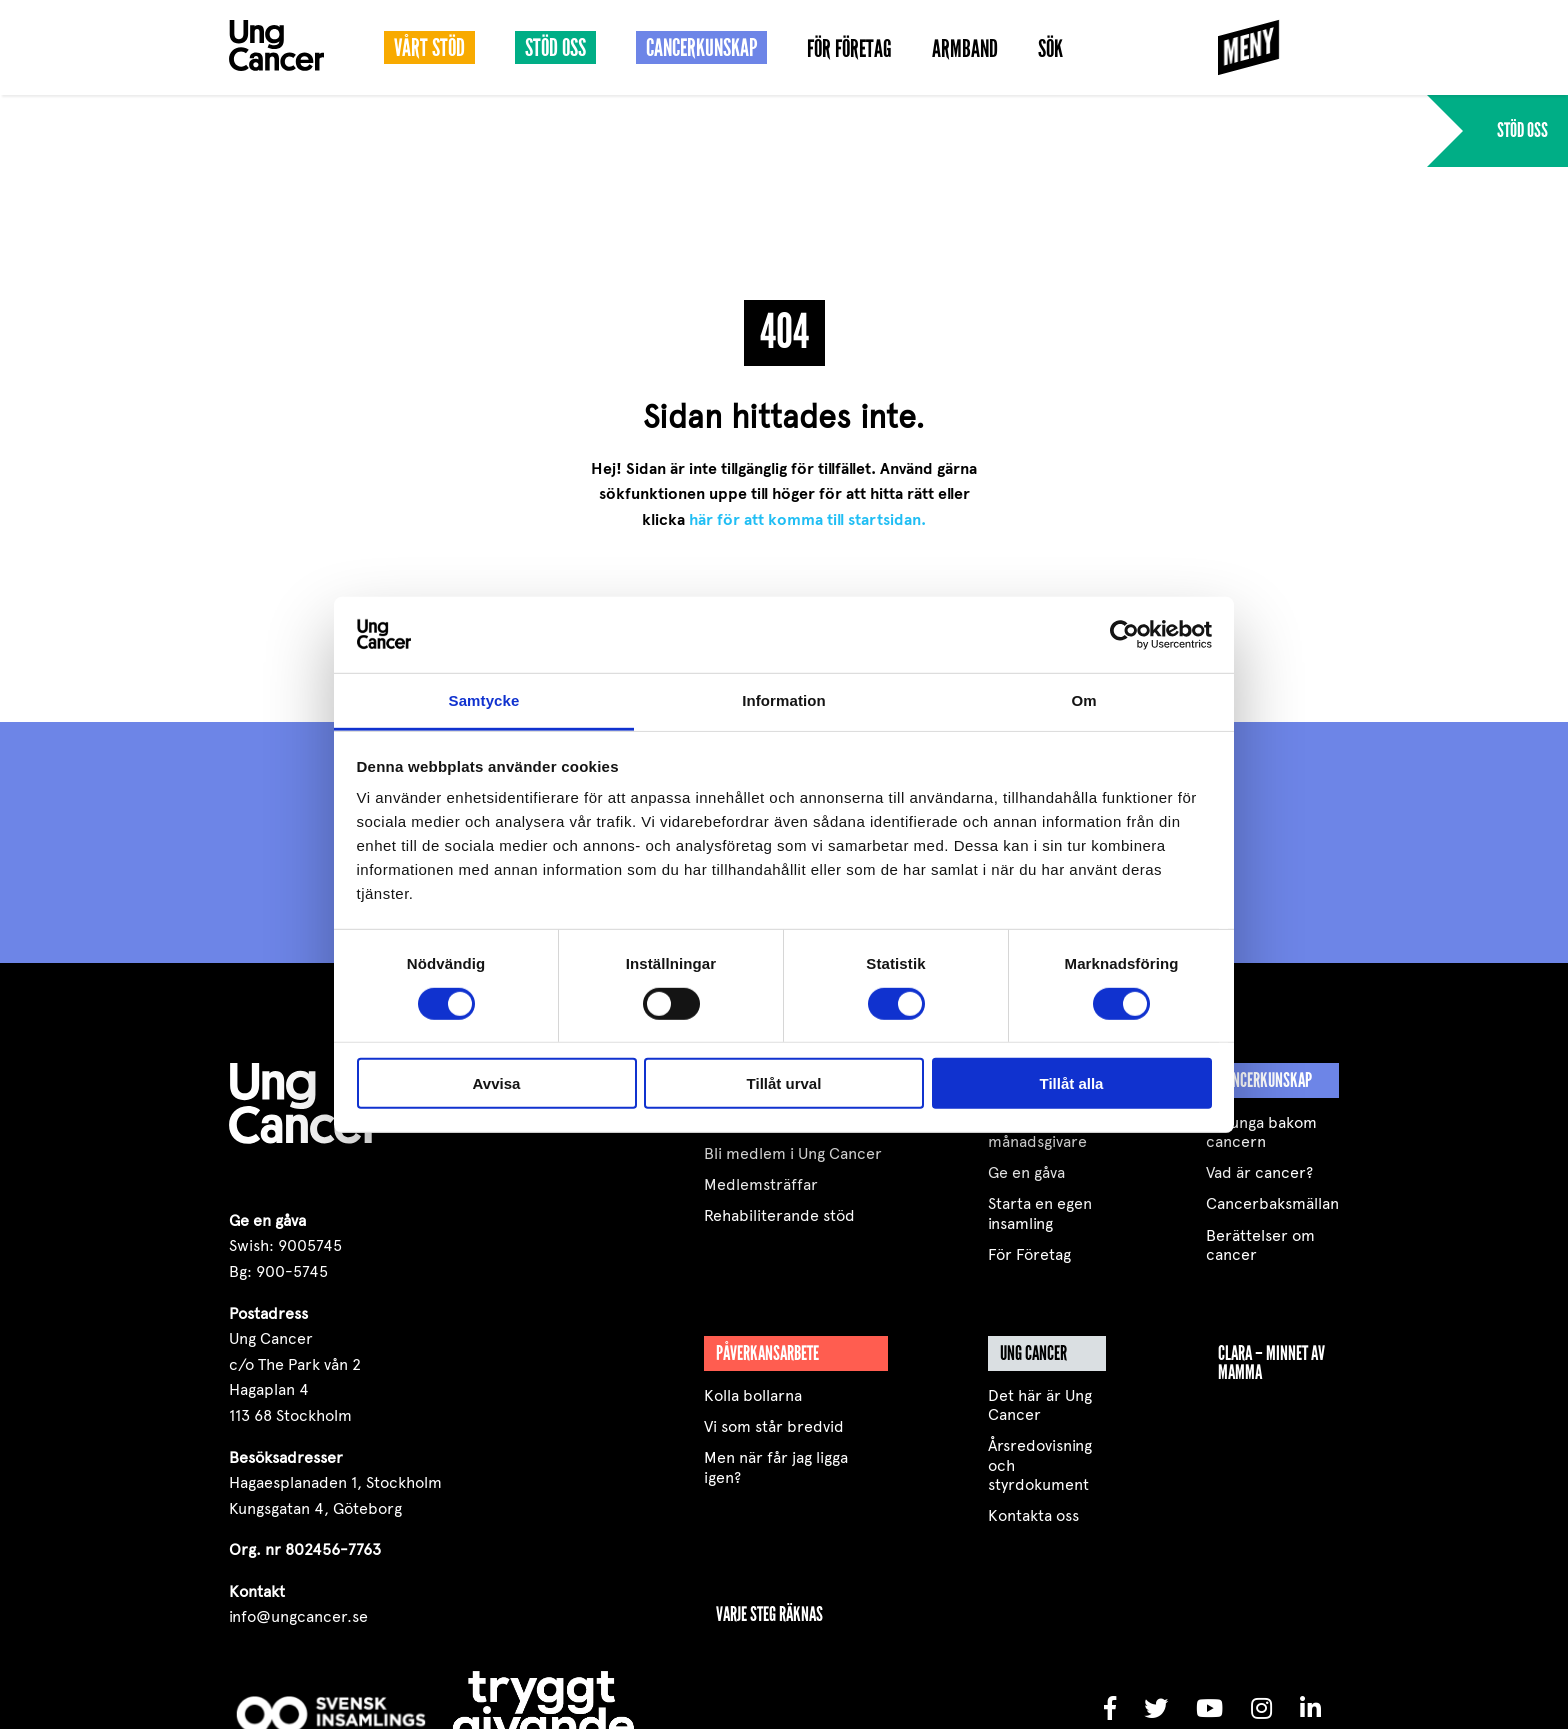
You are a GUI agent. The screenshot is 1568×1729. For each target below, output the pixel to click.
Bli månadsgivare (1037, 1132)
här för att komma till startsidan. (807, 520)
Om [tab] (1083, 700)
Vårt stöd (429, 48)
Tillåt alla (1072, 1083)
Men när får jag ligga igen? (776, 1467)
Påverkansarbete (767, 1353)
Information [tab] (784, 700)
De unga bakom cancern (1261, 1132)
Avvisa (497, 1083)
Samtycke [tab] (484, 700)
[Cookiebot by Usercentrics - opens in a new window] (1124, 635)
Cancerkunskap (701, 48)
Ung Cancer (1033, 1353)
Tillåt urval (784, 1083)
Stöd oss (555, 48)
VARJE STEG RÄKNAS (769, 1614)
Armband (965, 49)
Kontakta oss (1033, 1515)
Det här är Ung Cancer (1040, 1405)
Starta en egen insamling (1040, 1213)
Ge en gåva (1026, 1172)
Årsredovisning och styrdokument (1040, 1464)
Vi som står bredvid (774, 1426)
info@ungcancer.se (298, 1616)
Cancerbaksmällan (1272, 1203)
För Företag (849, 49)
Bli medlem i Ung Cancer (793, 1153)
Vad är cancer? (1259, 1172)
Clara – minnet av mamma (1271, 1362)
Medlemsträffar (761, 1184)
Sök (1050, 49)
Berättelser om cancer (1260, 1245)
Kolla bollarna (753, 1395)
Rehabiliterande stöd (779, 1215)
